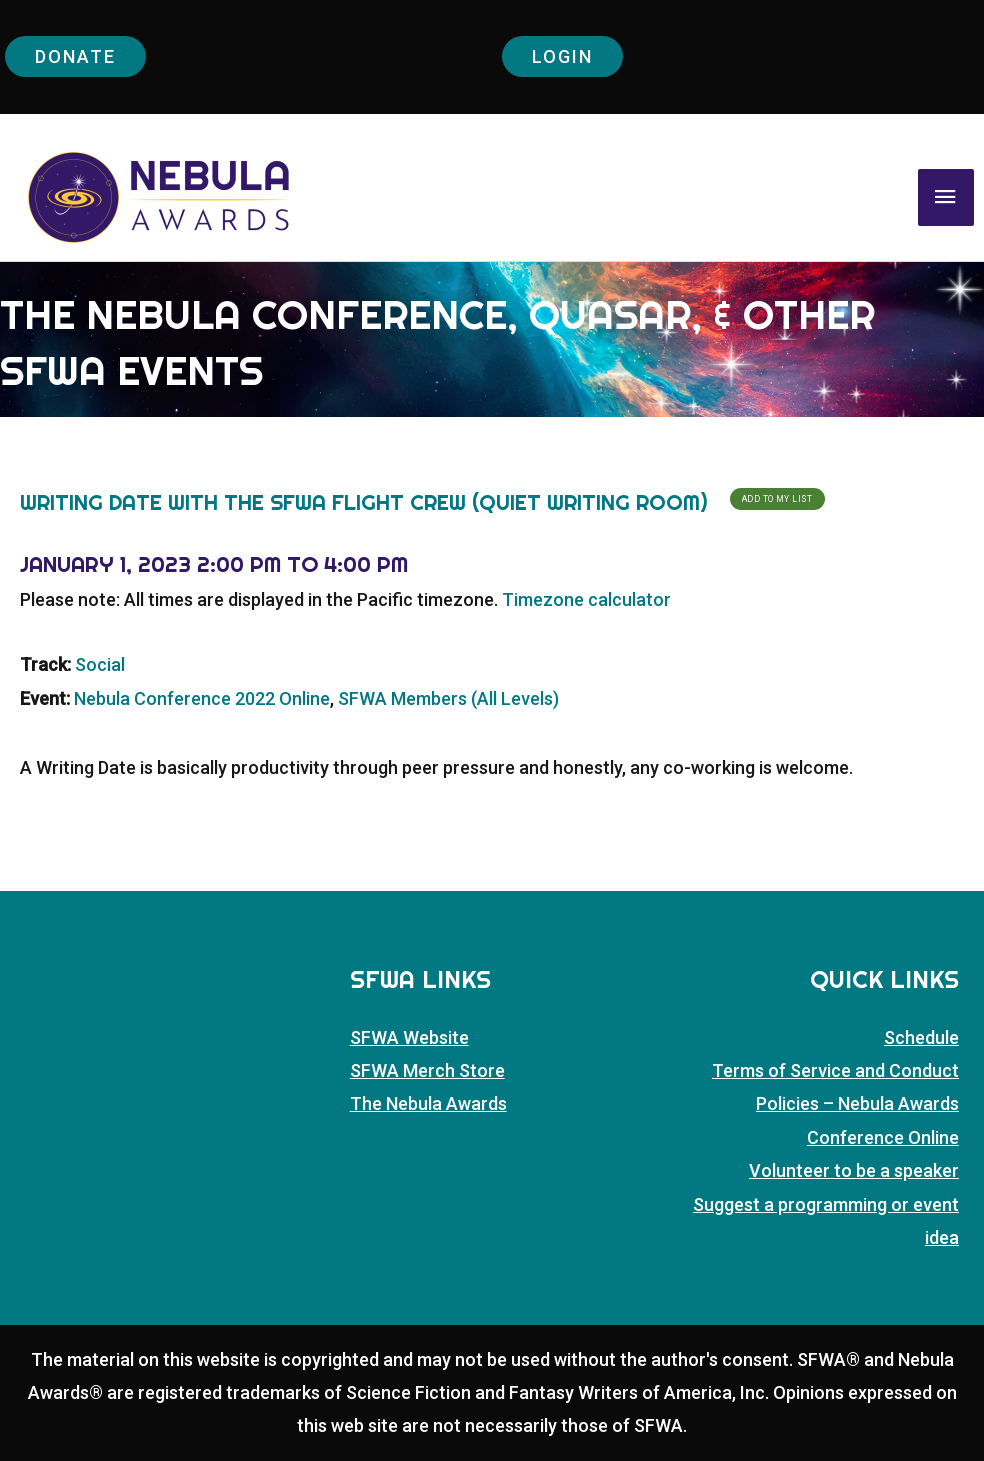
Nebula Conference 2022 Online (202, 698)
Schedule (921, 1037)
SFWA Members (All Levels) (448, 698)
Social (100, 664)
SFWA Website (409, 1037)
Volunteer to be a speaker (854, 1170)
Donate (75, 56)
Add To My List (777, 499)
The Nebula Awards (428, 1103)
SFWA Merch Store (427, 1070)
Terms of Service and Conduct (835, 1070)
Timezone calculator (586, 599)
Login (562, 56)
